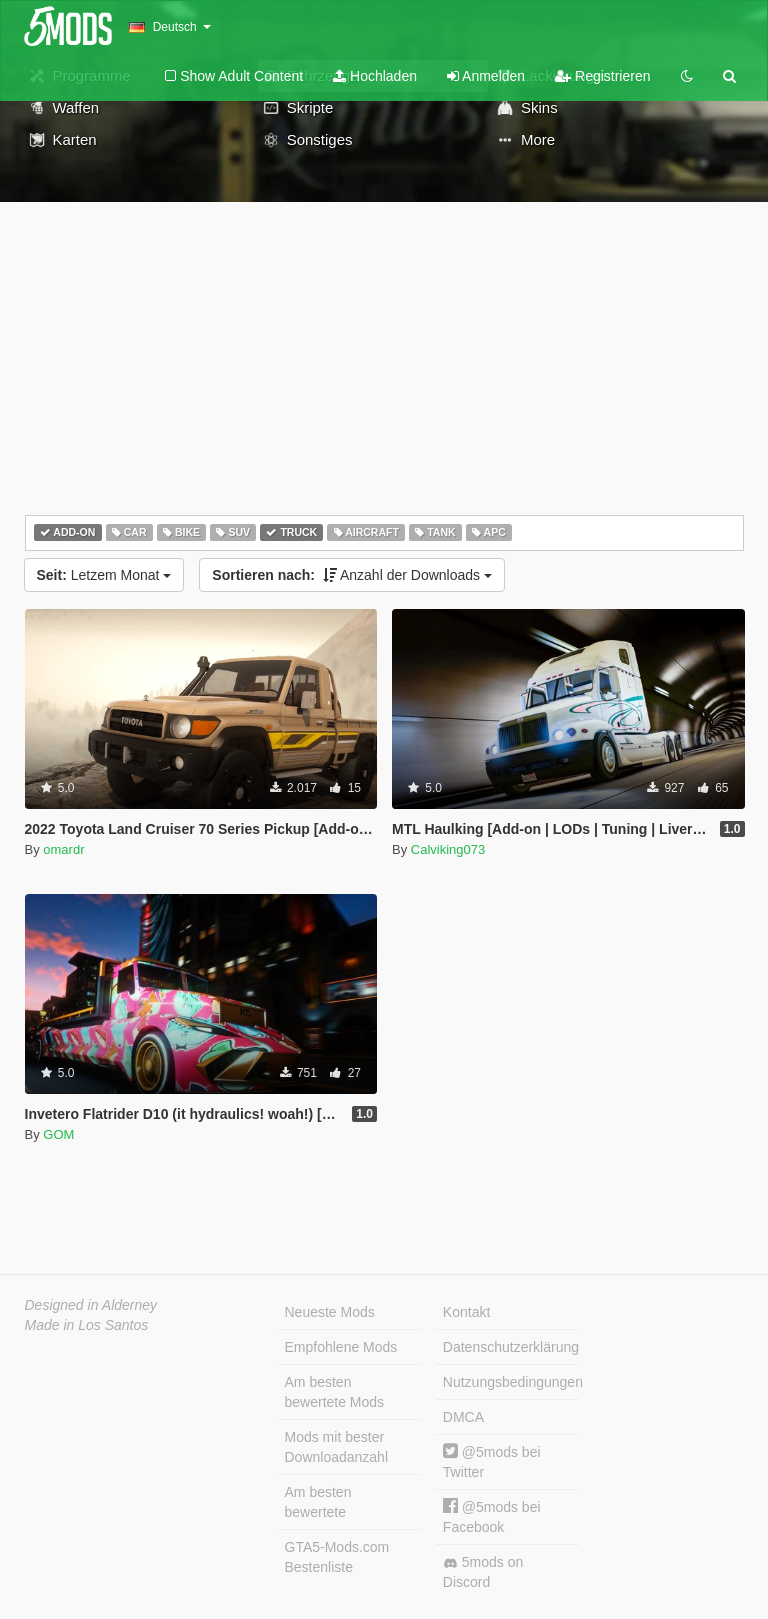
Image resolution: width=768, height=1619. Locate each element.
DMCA (463, 1417)
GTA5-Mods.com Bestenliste (337, 1557)
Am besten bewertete (318, 1502)
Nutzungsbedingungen (511, 1382)
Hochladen (375, 76)
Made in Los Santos (87, 1325)
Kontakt (466, 1312)
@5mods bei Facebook (492, 1516)
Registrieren (602, 76)
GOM (58, 1134)
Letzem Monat (104, 575)
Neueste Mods (330, 1312)
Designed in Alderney (91, 1305)
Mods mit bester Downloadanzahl (337, 1447)
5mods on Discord (483, 1572)
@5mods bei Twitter (492, 1461)
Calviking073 (448, 849)
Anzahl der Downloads (352, 575)
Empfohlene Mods (341, 1347)
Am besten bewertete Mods (335, 1392)
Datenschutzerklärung (511, 1347)
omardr (63, 849)
